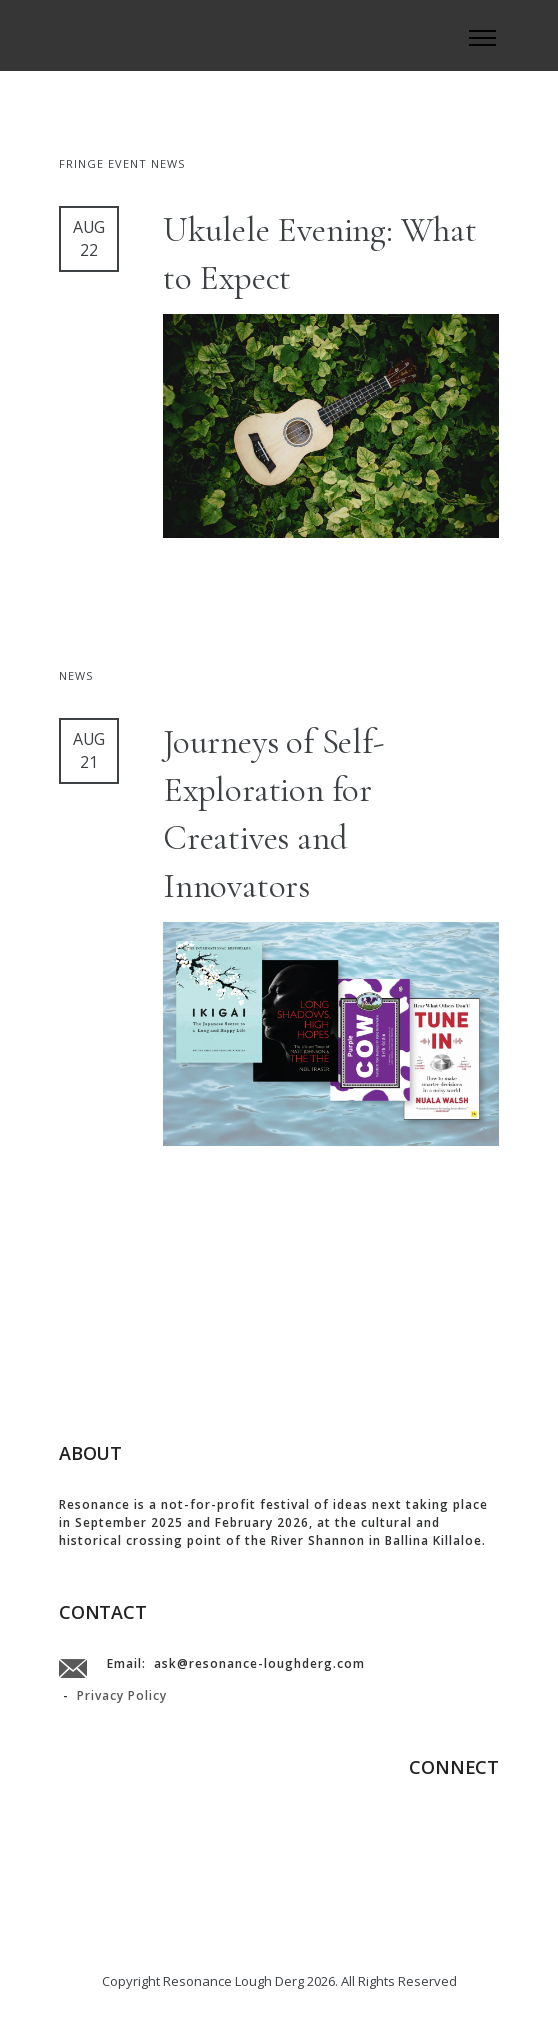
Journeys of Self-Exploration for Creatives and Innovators (273, 814)
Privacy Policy (122, 1695)
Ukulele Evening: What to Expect (320, 254)
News (168, 163)
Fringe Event (105, 163)
